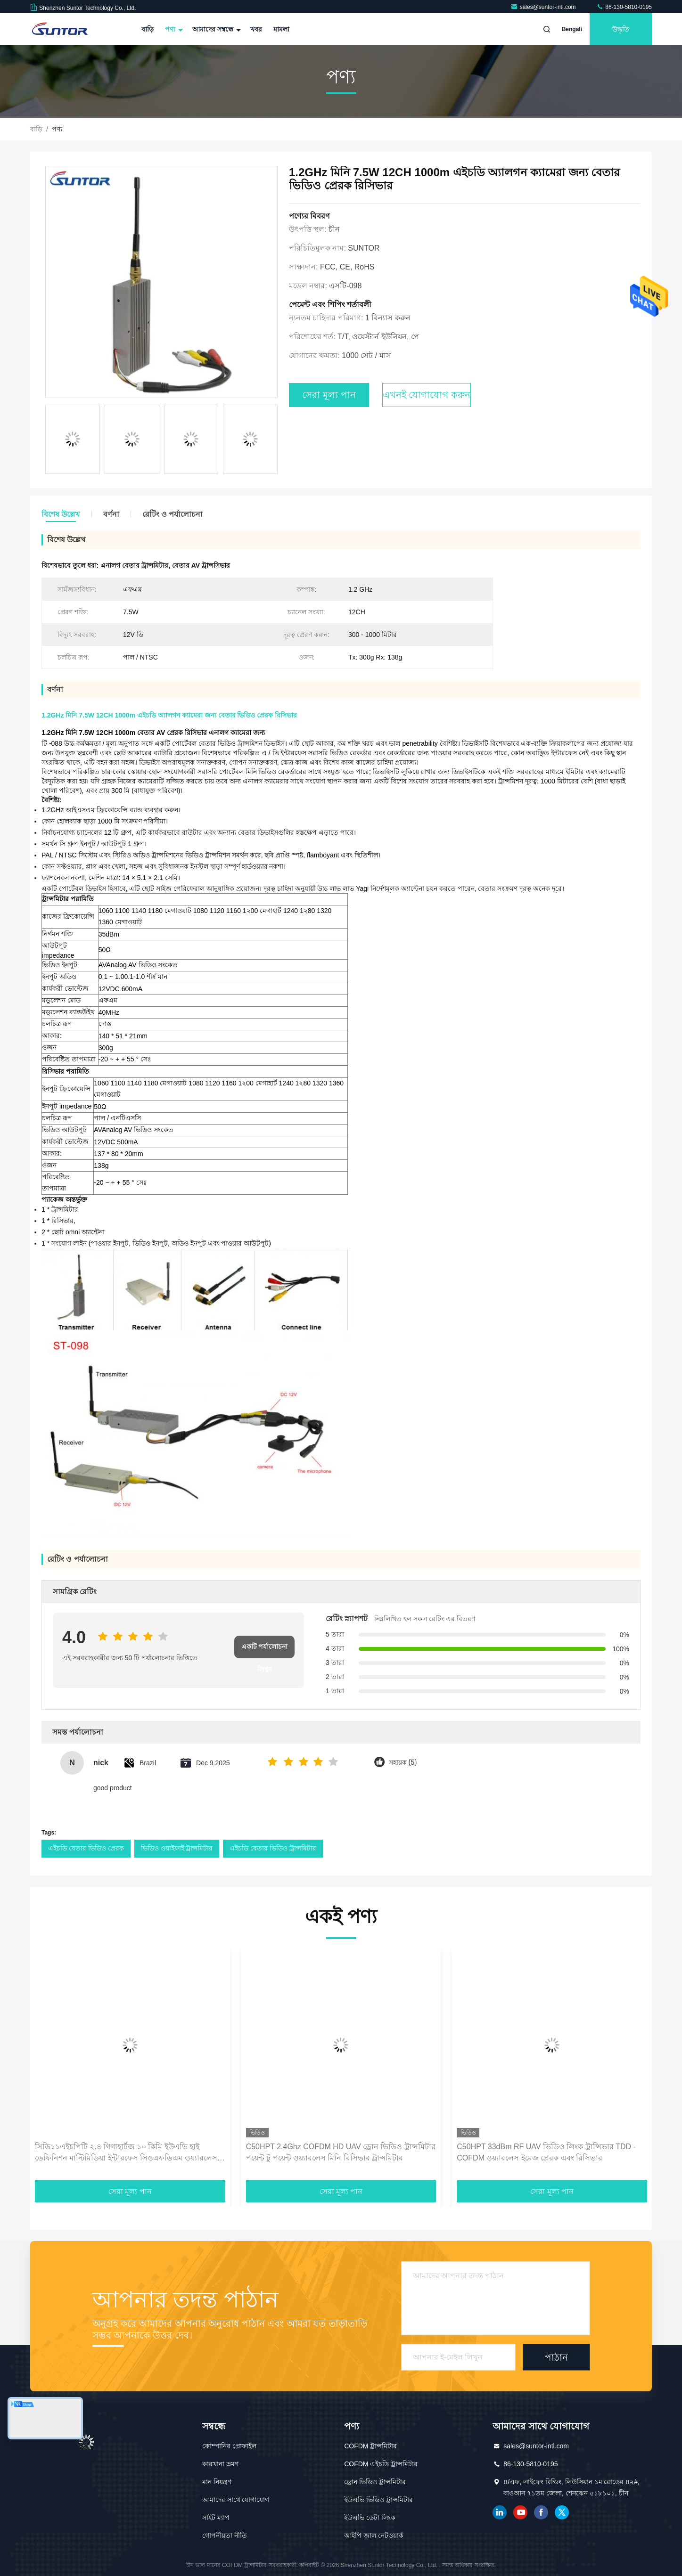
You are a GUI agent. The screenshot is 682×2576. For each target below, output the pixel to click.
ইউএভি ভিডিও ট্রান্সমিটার (378, 2499)
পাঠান (556, 2357)
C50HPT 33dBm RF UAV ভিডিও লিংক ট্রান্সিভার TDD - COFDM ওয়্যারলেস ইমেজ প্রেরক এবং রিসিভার (546, 2152)
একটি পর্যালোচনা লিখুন (264, 1650)
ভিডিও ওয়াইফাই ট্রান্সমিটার (177, 1848)
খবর (256, 29)
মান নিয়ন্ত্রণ (216, 2482)
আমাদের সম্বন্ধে (215, 29)
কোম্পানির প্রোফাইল (229, 2446)
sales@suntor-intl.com (543, 7)
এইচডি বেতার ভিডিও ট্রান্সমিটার (273, 1848)
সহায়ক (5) (403, 1763)
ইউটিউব (520, 2512)
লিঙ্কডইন (500, 2512)
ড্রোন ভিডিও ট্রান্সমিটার (375, 2482)
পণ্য (173, 29)
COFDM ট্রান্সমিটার (370, 2446)
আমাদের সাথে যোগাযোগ (236, 2499)
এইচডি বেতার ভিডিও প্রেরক (86, 1848)
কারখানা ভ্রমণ (220, 2464)
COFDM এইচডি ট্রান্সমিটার (381, 2464)
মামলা (281, 29)
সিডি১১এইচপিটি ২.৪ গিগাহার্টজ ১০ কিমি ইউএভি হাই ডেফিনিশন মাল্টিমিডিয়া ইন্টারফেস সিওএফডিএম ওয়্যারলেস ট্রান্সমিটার (126, 2153)
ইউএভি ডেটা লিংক (369, 2517)
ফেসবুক (541, 2512)
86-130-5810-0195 (624, 7)
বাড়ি (147, 29)
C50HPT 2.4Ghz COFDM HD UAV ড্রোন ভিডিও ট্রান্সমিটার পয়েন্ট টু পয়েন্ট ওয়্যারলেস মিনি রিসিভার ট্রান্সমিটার (340, 2152)
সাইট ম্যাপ (216, 2517)
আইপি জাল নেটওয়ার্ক (373, 2535)
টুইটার (562, 2512)
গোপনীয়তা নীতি (224, 2535)
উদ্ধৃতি (620, 29)
